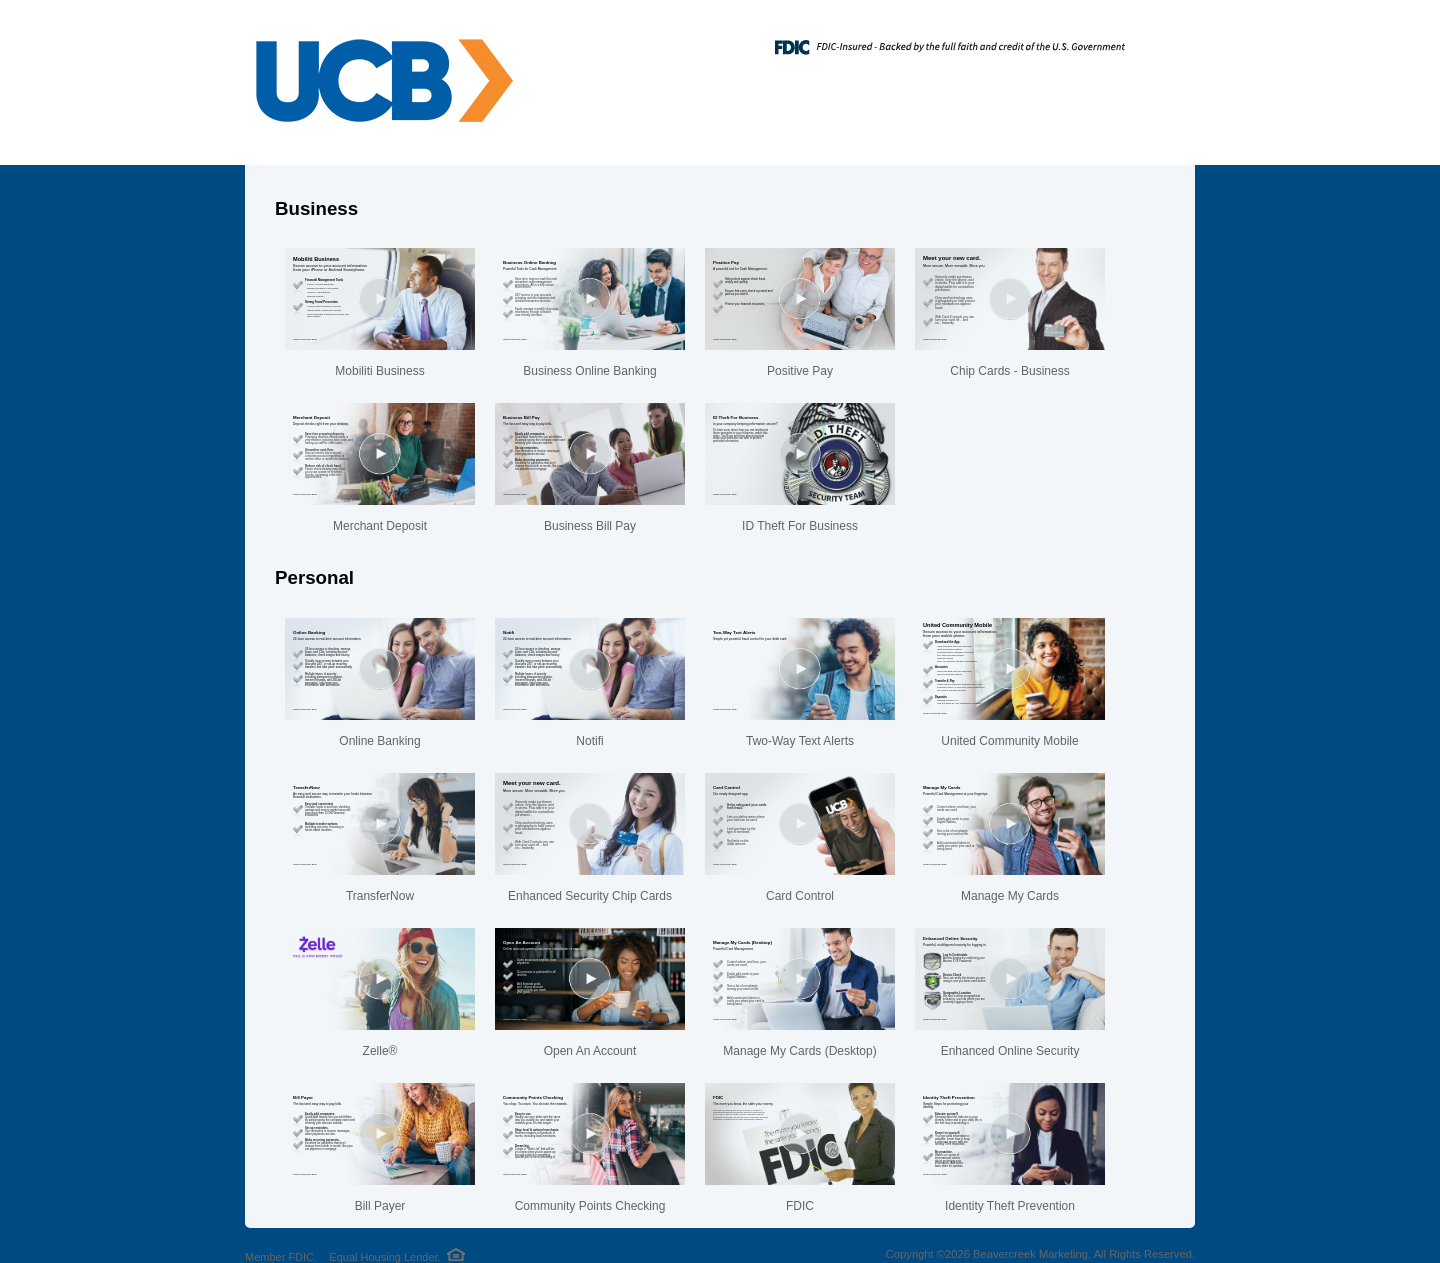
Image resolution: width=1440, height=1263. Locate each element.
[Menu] (1165, 40)
